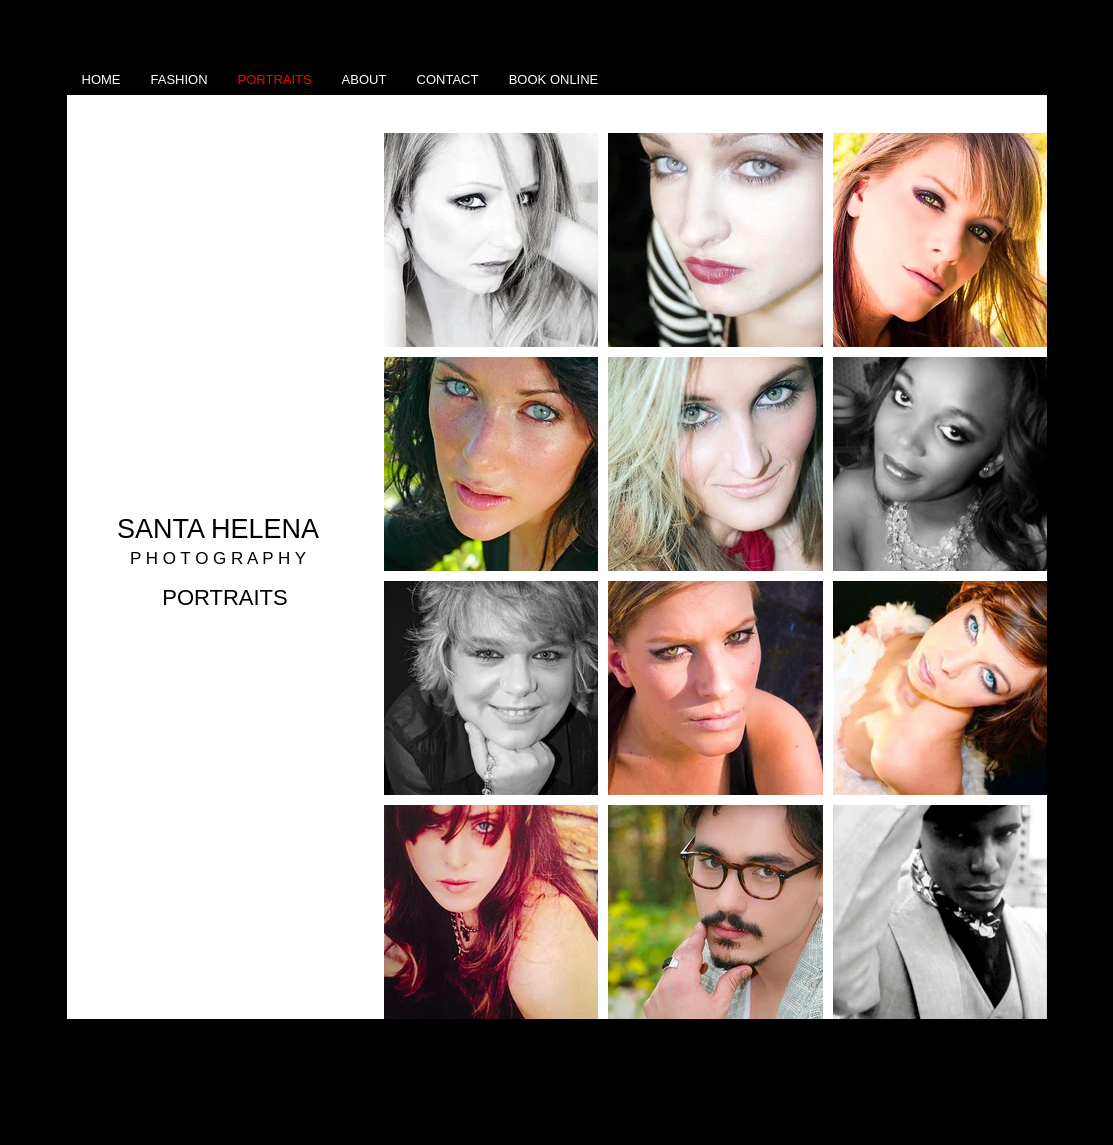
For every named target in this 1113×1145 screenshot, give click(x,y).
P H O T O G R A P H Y (218, 558)
